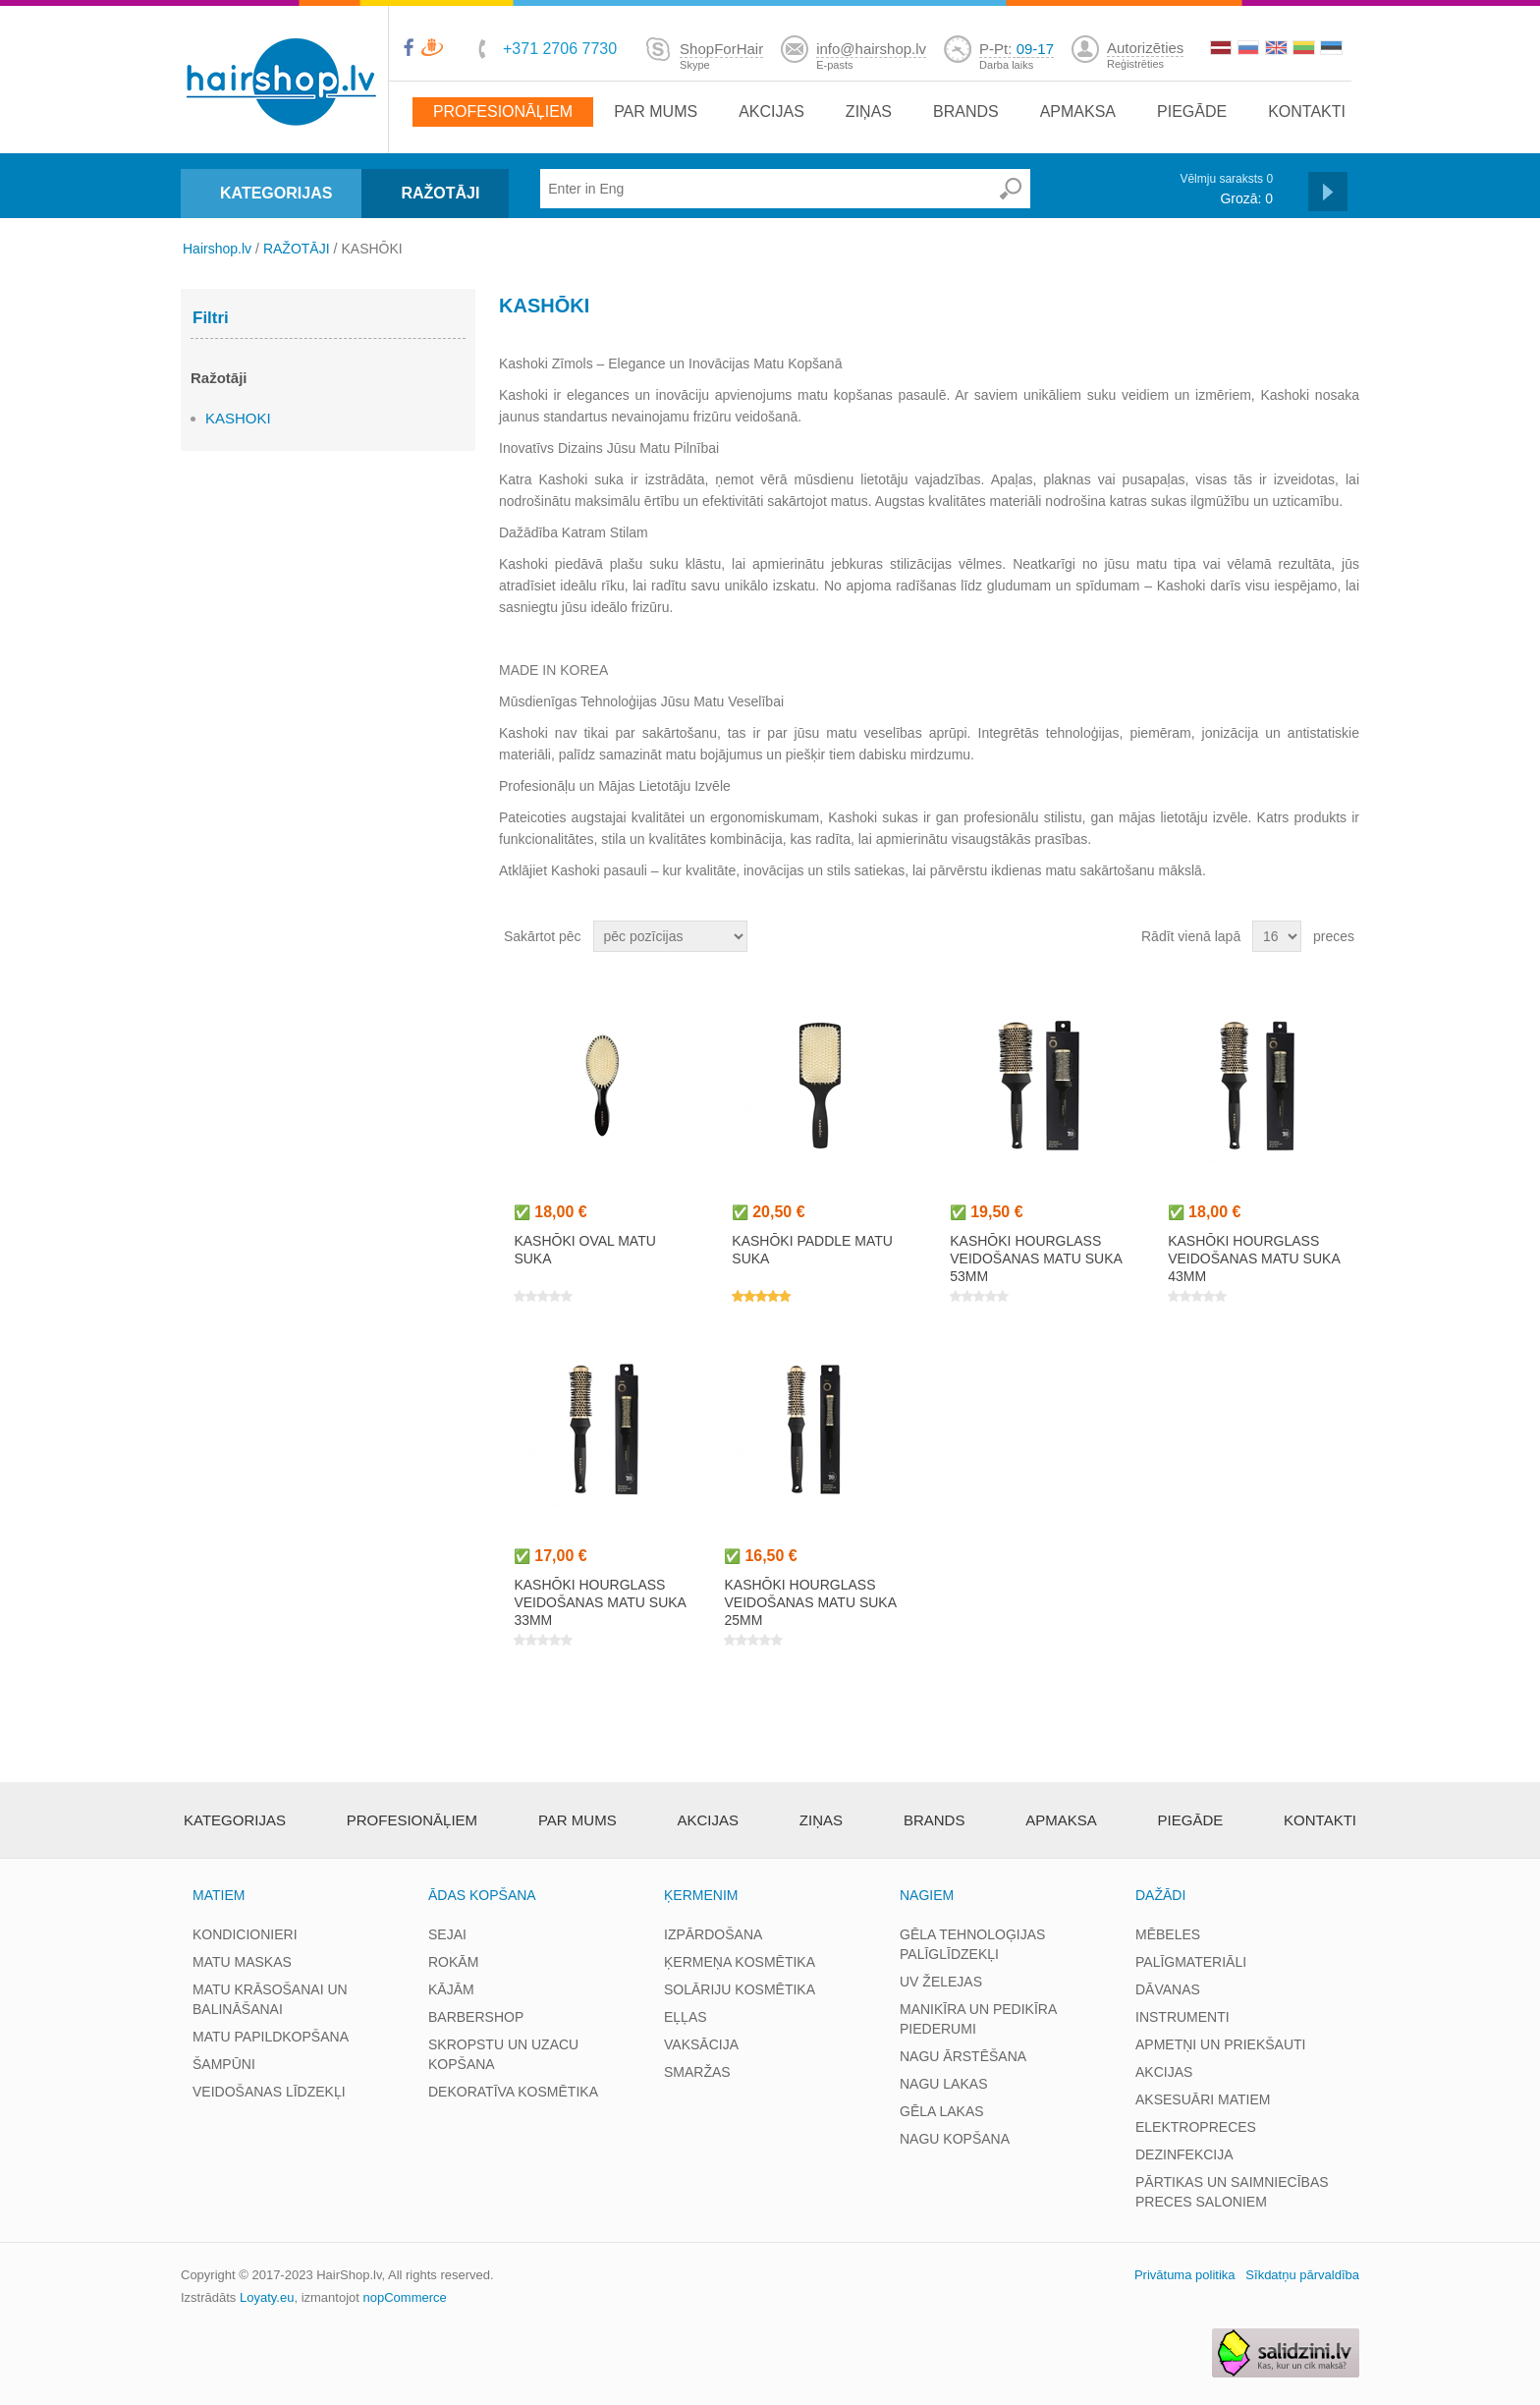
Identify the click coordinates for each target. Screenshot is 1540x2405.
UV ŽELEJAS (941, 1981)
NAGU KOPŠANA (955, 2139)
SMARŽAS (697, 2072)
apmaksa (1078, 111)
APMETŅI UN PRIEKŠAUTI (1220, 2044)
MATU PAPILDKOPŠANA (270, 2036)
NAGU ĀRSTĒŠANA (963, 2056)
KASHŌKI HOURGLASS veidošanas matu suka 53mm (1036, 1258)
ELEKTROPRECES (1195, 2127)
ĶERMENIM (701, 1895)
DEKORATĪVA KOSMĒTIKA (513, 2091)
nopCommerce (405, 2297)
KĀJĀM (451, 1989)
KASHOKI (238, 418)
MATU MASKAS (242, 1962)
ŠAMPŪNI (223, 2064)
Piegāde (1192, 111)
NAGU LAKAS (943, 2084)
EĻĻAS (685, 2017)
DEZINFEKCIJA (1184, 2154)
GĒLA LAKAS (942, 2111)
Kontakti (1307, 111)
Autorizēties (1145, 47)
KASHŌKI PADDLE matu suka (812, 1249)
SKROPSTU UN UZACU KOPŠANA (503, 2054)
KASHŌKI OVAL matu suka (584, 1249)
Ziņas (869, 111)
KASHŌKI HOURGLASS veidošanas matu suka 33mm (600, 1602)
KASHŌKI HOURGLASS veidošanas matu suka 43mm (1254, 1258)
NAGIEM (927, 1895)
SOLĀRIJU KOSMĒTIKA (739, 1989)
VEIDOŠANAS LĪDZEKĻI (269, 2091)
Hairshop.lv (217, 248)
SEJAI (447, 1934)
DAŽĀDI (1160, 1895)
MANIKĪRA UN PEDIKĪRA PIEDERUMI (978, 2019)
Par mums (655, 111)
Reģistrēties (1135, 64)
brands (966, 111)
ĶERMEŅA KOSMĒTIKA (739, 1962)
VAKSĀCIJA (701, 2044)
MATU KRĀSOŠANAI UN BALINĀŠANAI (270, 1999)
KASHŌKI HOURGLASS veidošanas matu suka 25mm (810, 1602)
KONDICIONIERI (245, 1934)
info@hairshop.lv (871, 48)
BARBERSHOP (475, 2017)
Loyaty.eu (267, 2297)
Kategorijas (235, 1820)
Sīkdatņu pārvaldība (1302, 2274)
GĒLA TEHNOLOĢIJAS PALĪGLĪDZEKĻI (972, 1944)
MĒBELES (1167, 1934)
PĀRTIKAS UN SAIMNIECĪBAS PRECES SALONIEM (1232, 2191)
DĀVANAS (1167, 1989)
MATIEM (218, 1895)
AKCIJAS (1163, 2072)
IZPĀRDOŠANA (713, 1934)
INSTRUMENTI (1182, 2017)
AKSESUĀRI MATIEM (1202, 2099)
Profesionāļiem (503, 111)
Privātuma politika (1185, 2274)
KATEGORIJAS (276, 193)
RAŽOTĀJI (440, 193)
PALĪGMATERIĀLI (1190, 1962)
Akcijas (771, 111)
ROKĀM (453, 1962)
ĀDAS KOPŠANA (482, 1895)
